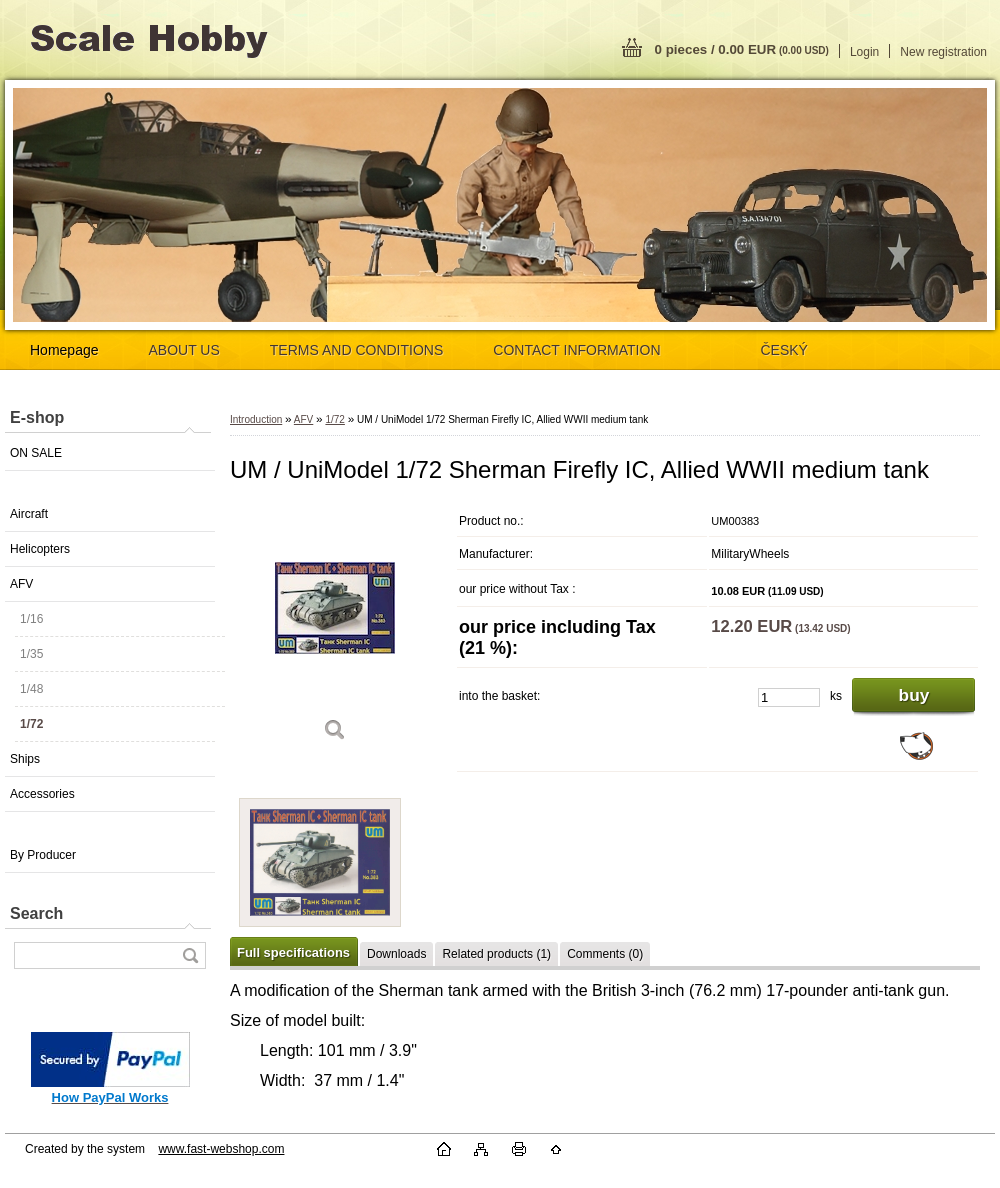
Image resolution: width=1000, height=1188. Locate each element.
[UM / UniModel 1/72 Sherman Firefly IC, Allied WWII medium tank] (335, 629)
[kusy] (789, 697)
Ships (25, 759)
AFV (21, 584)
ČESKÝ (784, 350)
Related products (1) (496, 954)
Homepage (64, 350)
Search (36, 913)
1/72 (31, 724)
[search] (190, 955)
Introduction (256, 419)
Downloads (396, 954)
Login (864, 52)
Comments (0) (605, 954)
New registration (943, 52)
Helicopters (40, 549)
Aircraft (29, 514)
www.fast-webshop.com (221, 1149)
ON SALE (36, 453)
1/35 (31, 654)
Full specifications (293, 952)
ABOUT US (184, 350)
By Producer (43, 855)
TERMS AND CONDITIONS (356, 350)
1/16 (31, 619)
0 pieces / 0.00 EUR (742, 49)
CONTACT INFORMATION (576, 350)
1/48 (31, 689)
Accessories (42, 794)
